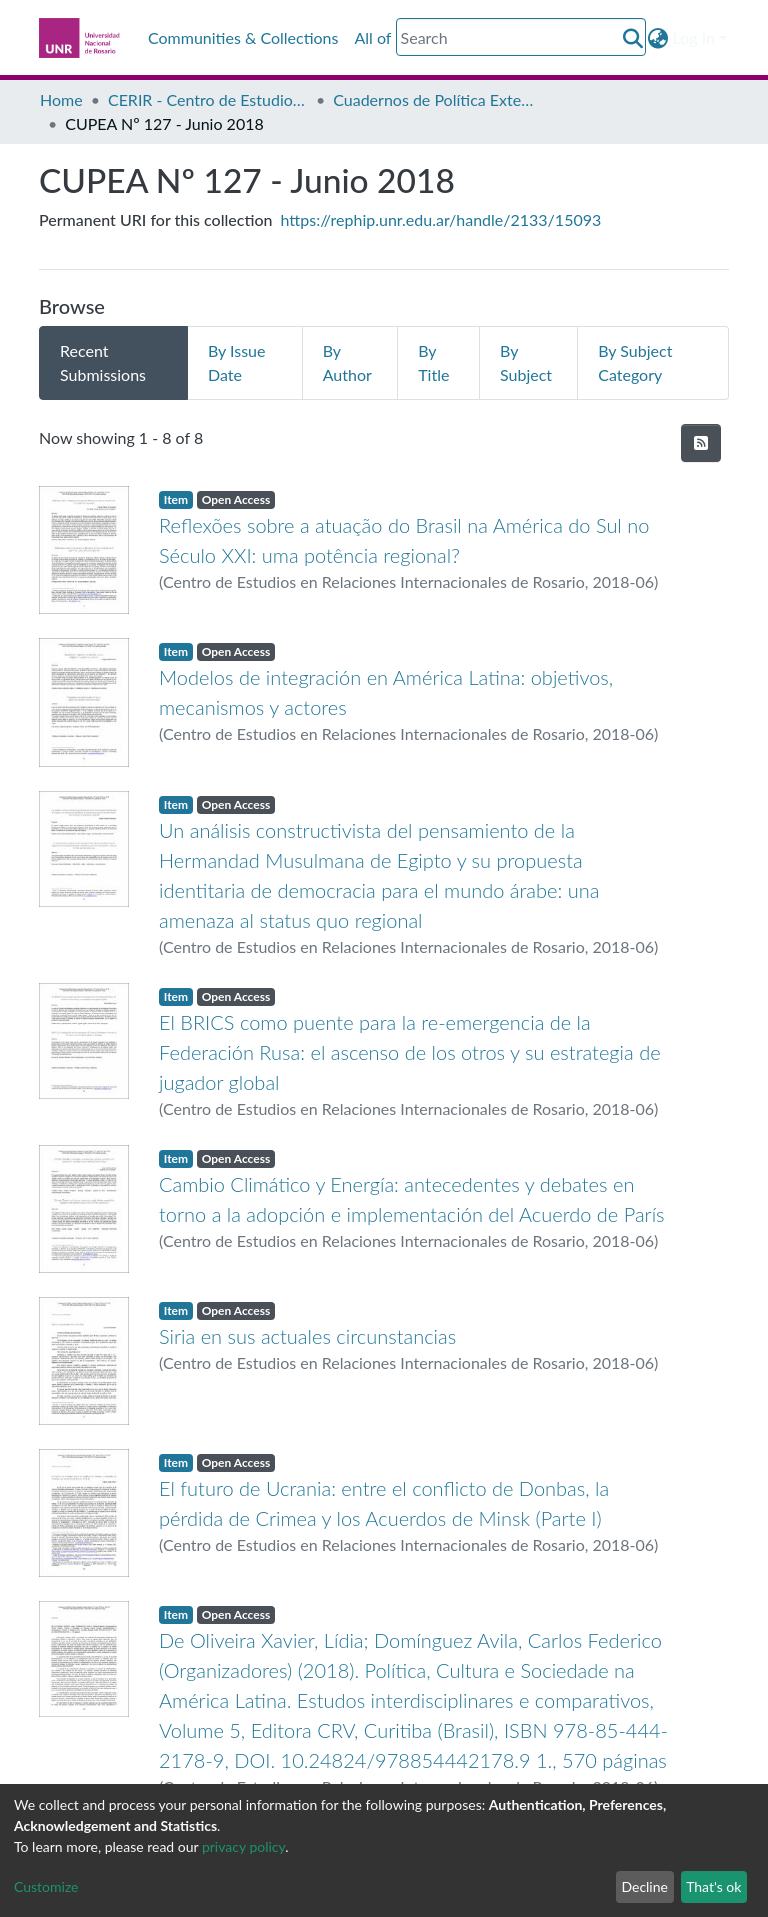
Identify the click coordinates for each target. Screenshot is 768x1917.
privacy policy (243, 1846)
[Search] (521, 37)
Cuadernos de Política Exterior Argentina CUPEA (433, 99)
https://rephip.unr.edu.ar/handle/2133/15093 (441, 219)
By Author (347, 362)
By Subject (526, 362)
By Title (433, 362)
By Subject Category (635, 362)
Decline (644, 1886)
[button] (658, 38)
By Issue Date (237, 362)
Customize (46, 1886)
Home (61, 99)
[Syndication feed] (701, 443)
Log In (694, 37)
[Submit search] (633, 38)
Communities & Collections (243, 37)
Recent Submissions (103, 362)
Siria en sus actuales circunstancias (307, 1336)
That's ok (713, 1886)
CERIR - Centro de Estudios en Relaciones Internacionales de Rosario (208, 99)
